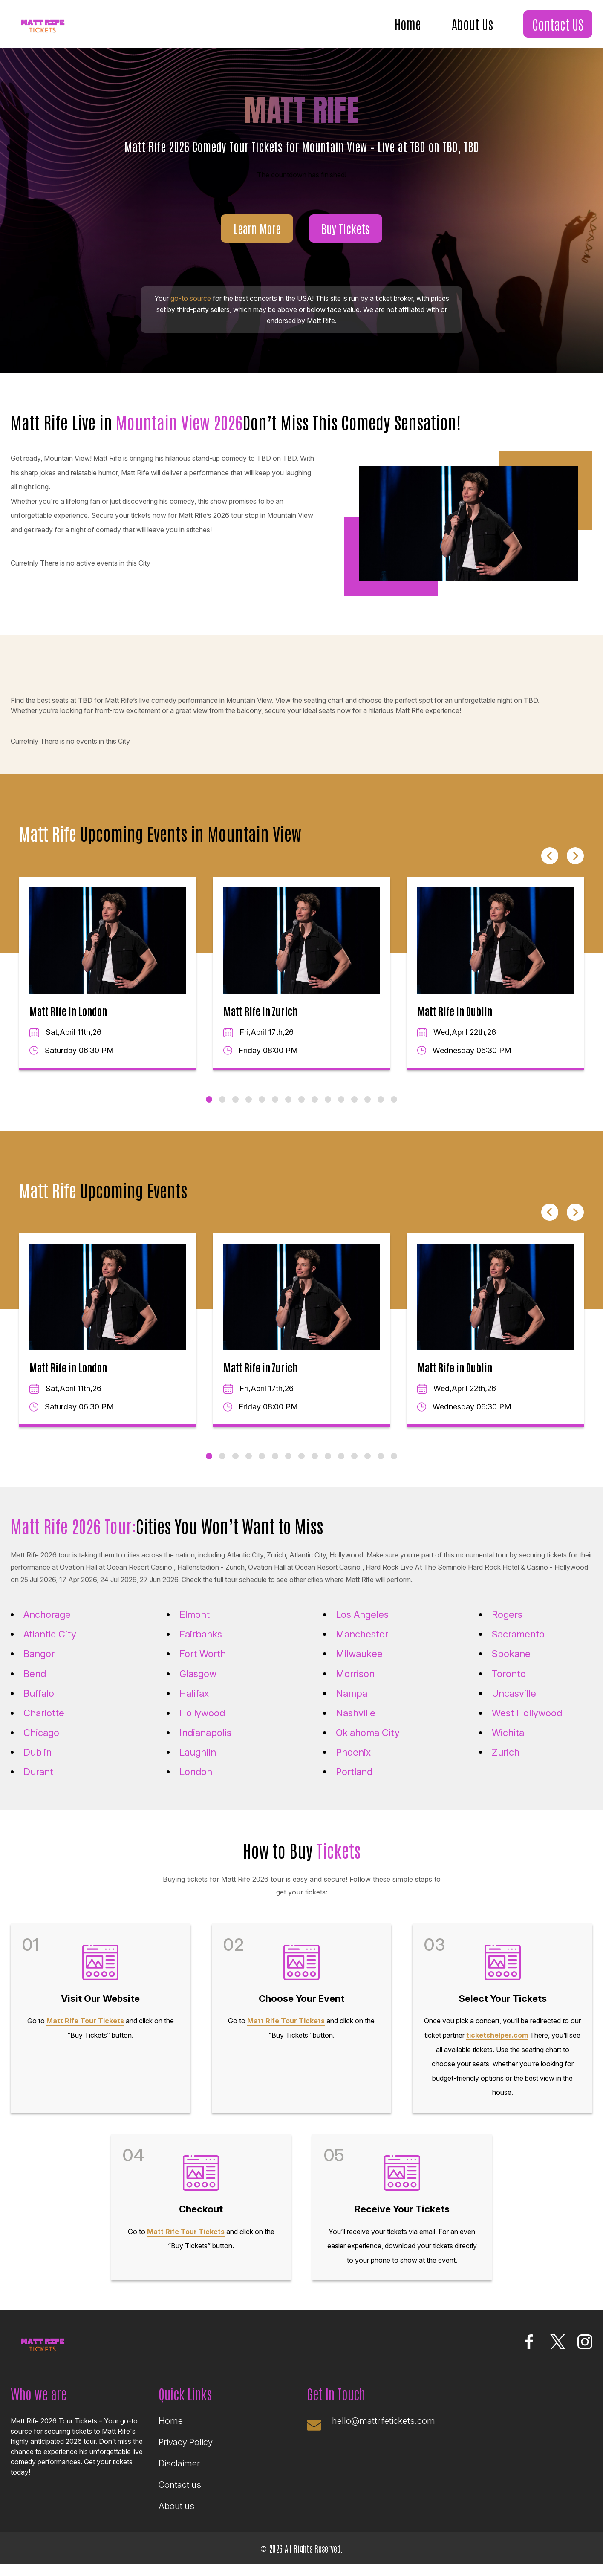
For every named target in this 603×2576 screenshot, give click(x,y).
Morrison (355, 1684)
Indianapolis (205, 1744)
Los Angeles (362, 1625)
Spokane (511, 1665)
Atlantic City (49, 1645)
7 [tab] (288, 1111)
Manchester (362, 1645)
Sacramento (518, 1645)
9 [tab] (315, 1111)
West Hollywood (527, 1724)
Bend (34, 1684)
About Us (472, 23)
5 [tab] (262, 1111)
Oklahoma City (368, 1744)
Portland (354, 1783)
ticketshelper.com (497, 2046)
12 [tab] (354, 1111)
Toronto (509, 1684)
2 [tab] (222, 1111)
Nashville (355, 1724)
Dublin (37, 1763)
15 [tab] (394, 1111)
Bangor (39, 1665)
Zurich (505, 1763)
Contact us (180, 2496)
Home (408, 23)
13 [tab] (367, 1111)
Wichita (508, 1744)
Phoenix (353, 1763)
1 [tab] (209, 1111)
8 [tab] (301, 1111)
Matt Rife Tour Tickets (85, 2032)
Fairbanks (200, 1645)
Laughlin (197, 1763)
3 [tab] (235, 1111)
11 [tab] (341, 1111)
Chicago (41, 1744)
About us (176, 2517)
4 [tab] (248, 1111)
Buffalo (38, 1704)
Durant (38, 1783)
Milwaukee (359, 1665)
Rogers (507, 1625)
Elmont (194, 1625)
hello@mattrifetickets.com (383, 2432)
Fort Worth (202, 1665)
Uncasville (514, 1704)
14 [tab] (381, 1111)
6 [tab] (275, 1111)
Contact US (557, 23)
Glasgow (197, 1684)
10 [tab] (328, 1111)
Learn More (257, 239)
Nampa (351, 1704)
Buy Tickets (345, 239)
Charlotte (43, 1724)
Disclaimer (179, 2474)
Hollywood (202, 1724)
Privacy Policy (186, 2453)
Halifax (194, 1704)
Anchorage (47, 1625)
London (195, 1783)
